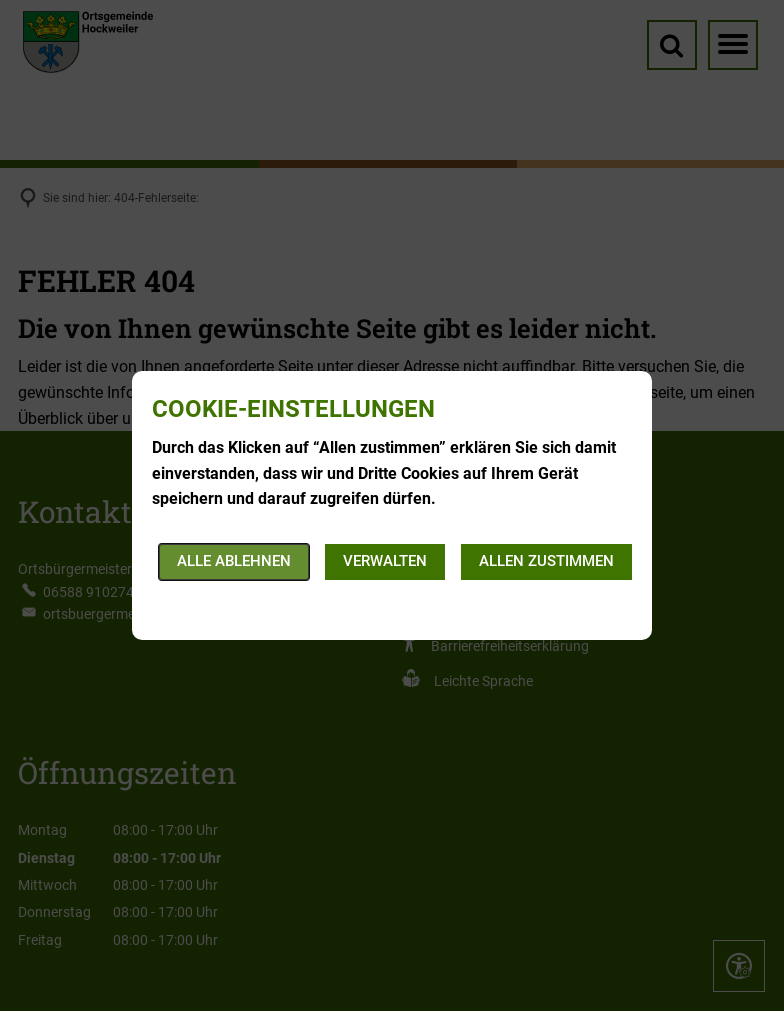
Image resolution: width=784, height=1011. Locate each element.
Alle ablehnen (234, 561)
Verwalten (385, 561)
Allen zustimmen (546, 561)
